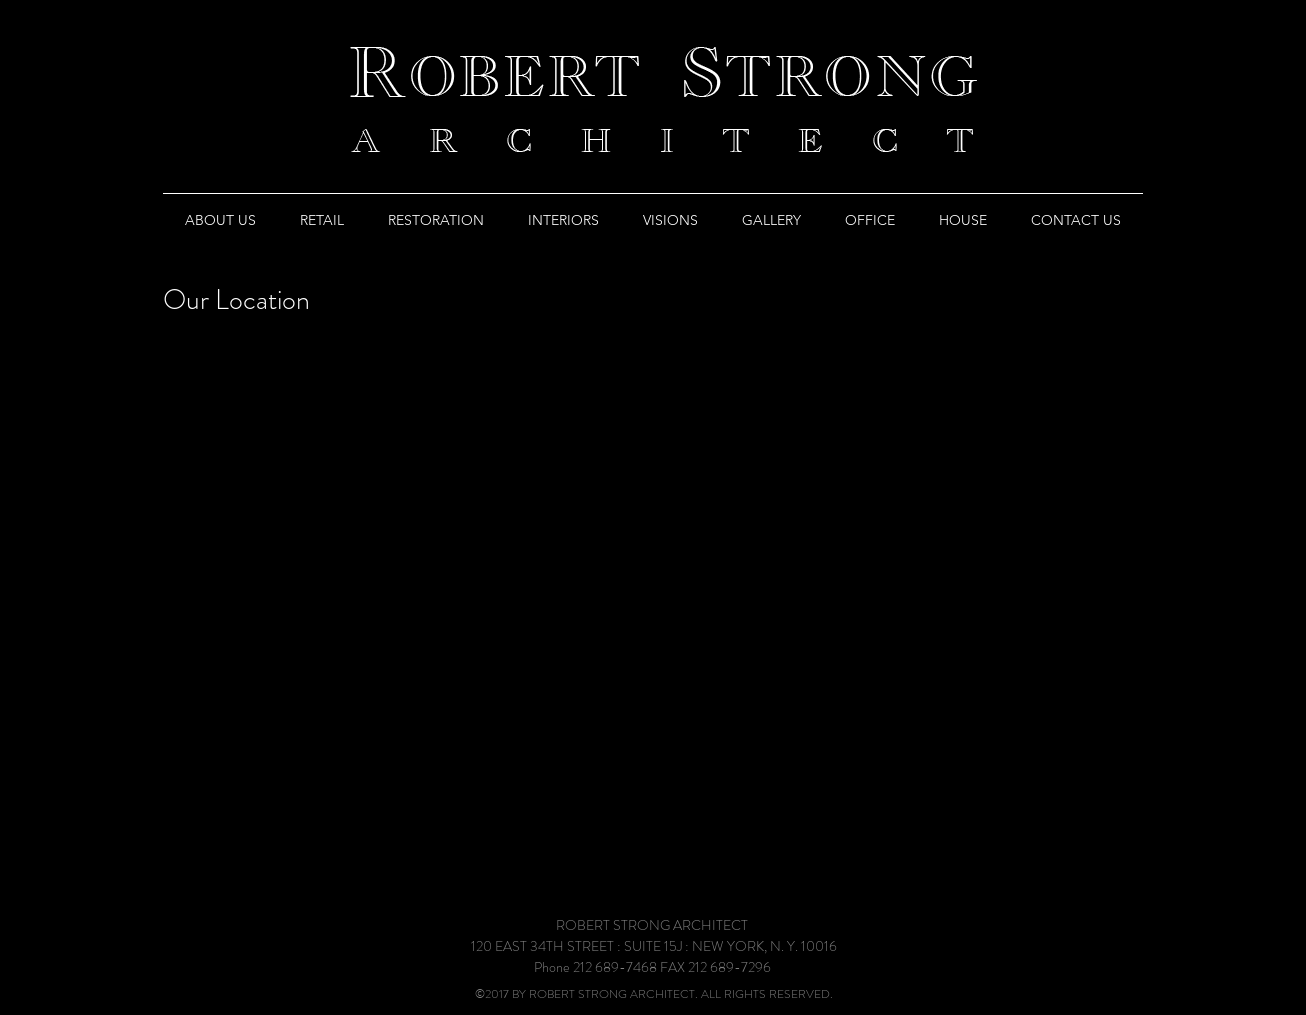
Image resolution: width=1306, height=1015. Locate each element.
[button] (220, 220)
